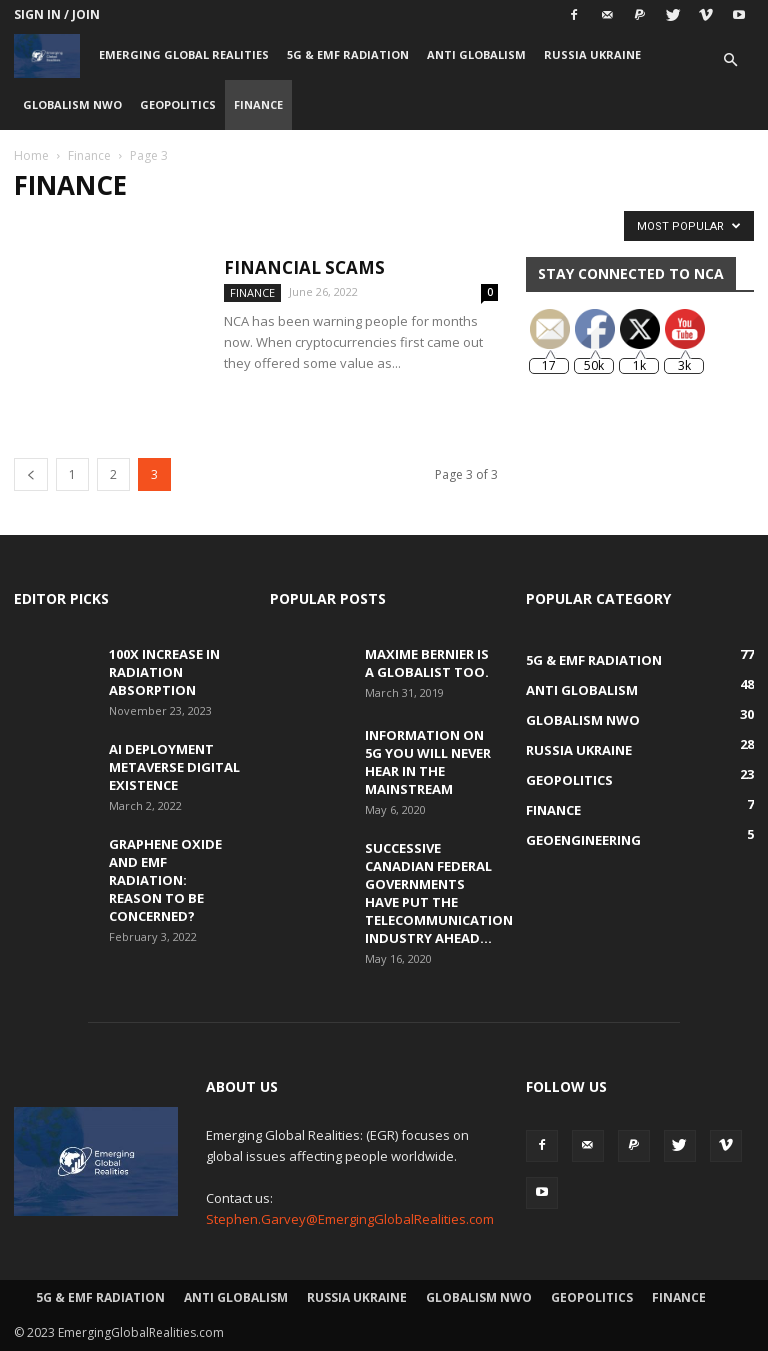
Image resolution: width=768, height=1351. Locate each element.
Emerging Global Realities (184, 54)
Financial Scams (304, 267)
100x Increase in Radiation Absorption (164, 672)
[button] (730, 60)
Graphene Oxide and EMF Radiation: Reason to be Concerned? (165, 880)
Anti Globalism (476, 54)
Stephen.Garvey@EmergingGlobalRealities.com (350, 1219)
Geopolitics (178, 104)
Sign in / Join (57, 14)
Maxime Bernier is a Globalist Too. (427, 663)
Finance (258, 104)
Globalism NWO (72, 104)
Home (31, 155)
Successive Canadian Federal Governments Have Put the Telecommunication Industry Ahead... (439, 893)
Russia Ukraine (592, 54)
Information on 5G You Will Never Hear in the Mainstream (428, 762)
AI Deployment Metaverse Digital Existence (174, 767)
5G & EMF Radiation (348, 54)
